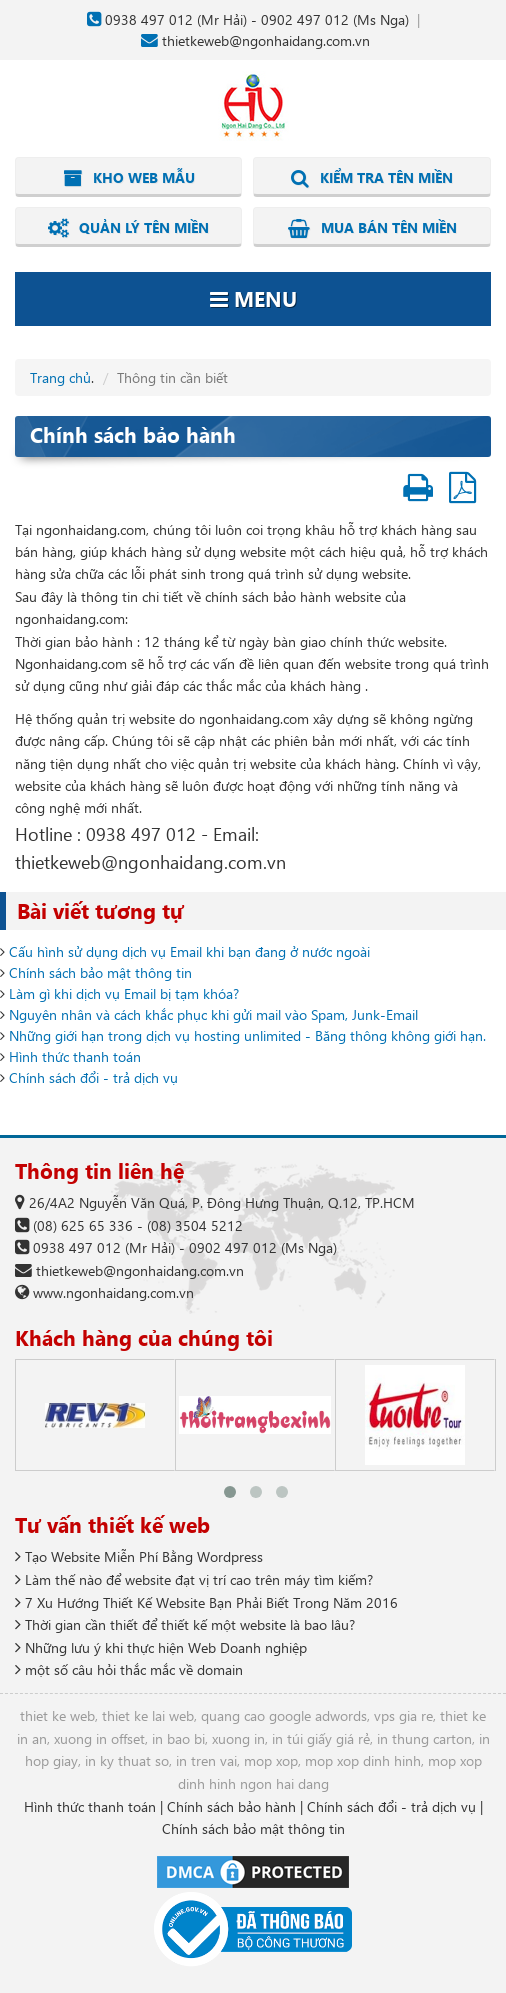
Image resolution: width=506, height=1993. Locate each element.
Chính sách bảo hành (231, 1806)
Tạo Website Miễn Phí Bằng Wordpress (139, 1556)
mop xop (271, 1760)
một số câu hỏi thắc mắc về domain (129, 1669)
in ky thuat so (127, 1760)
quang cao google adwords (284, 1715)
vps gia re (403, 1715)
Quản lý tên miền (128, 228)
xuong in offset (99, 1738)
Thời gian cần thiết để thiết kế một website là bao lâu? (185, 1624)
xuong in (238, 1738)
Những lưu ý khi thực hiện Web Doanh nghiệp (161, 1647)
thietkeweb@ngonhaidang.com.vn (266, 40)
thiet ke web (57, 1715)
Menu (253, 298)
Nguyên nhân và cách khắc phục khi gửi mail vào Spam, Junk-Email (213, 1014)
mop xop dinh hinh (363, 1760)
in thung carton (424, 1738)
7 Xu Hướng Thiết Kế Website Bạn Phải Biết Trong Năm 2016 (206, 1602)
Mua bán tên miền (372, 228)
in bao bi (178, 1738)
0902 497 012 (305, 19)
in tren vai (206, 1760)
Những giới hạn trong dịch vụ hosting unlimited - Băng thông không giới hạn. (247, 1035)
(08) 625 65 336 (83, 1225)
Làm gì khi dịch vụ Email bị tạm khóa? (124, 993)
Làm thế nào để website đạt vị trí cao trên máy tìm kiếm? (194, 1579)
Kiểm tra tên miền (372, 178)
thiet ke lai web (148, 1715)
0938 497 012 (149, 19)
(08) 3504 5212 (195, 1225)
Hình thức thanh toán (75, 1056)
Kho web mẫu (129, 178)
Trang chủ (60, 377)
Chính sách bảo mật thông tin (100, 972)
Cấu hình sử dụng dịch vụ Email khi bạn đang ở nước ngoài (189, 951)
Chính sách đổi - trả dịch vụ (93, 1077)
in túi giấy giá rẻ (321, 1738)
